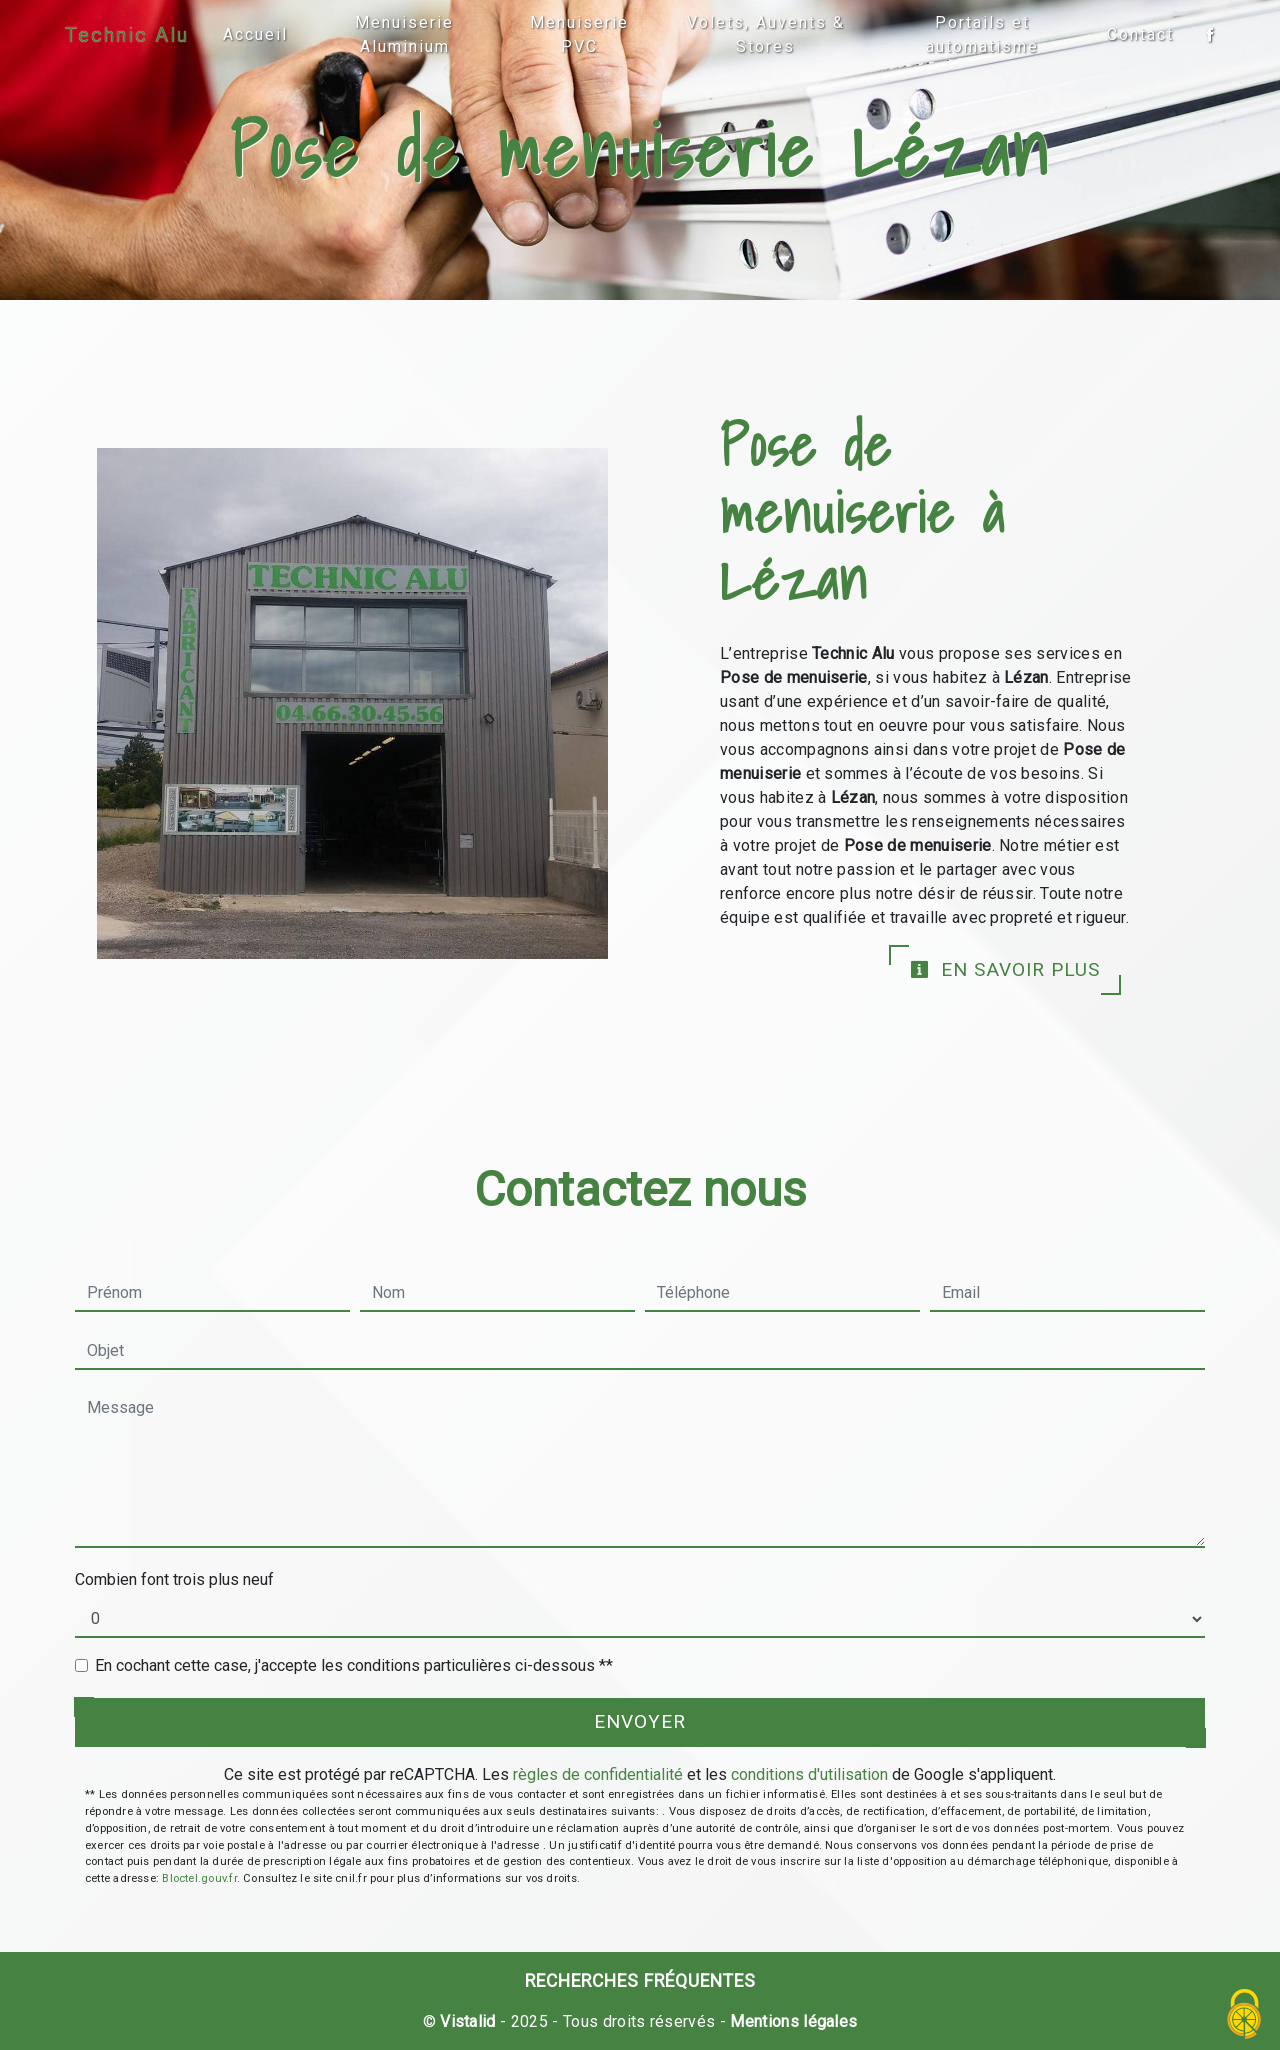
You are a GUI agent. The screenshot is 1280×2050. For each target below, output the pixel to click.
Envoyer (640, 1721)
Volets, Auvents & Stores (766, 34)
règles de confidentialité (598, 1774)
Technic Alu (127, 35)
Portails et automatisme (982, 34)
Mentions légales (791, 2021)
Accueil (255, 34)
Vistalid (468, 2021)
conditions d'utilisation (809, 1774)
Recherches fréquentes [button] (640, 1981)
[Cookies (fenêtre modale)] (1245, 2015)
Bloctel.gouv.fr (199, 1878)
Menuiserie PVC (579, 34)
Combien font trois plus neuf (174, 1579)
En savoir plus (1005, 969)
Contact (1140, 34)
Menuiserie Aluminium (404, 34)
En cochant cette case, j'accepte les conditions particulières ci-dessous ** (354, 1665)
